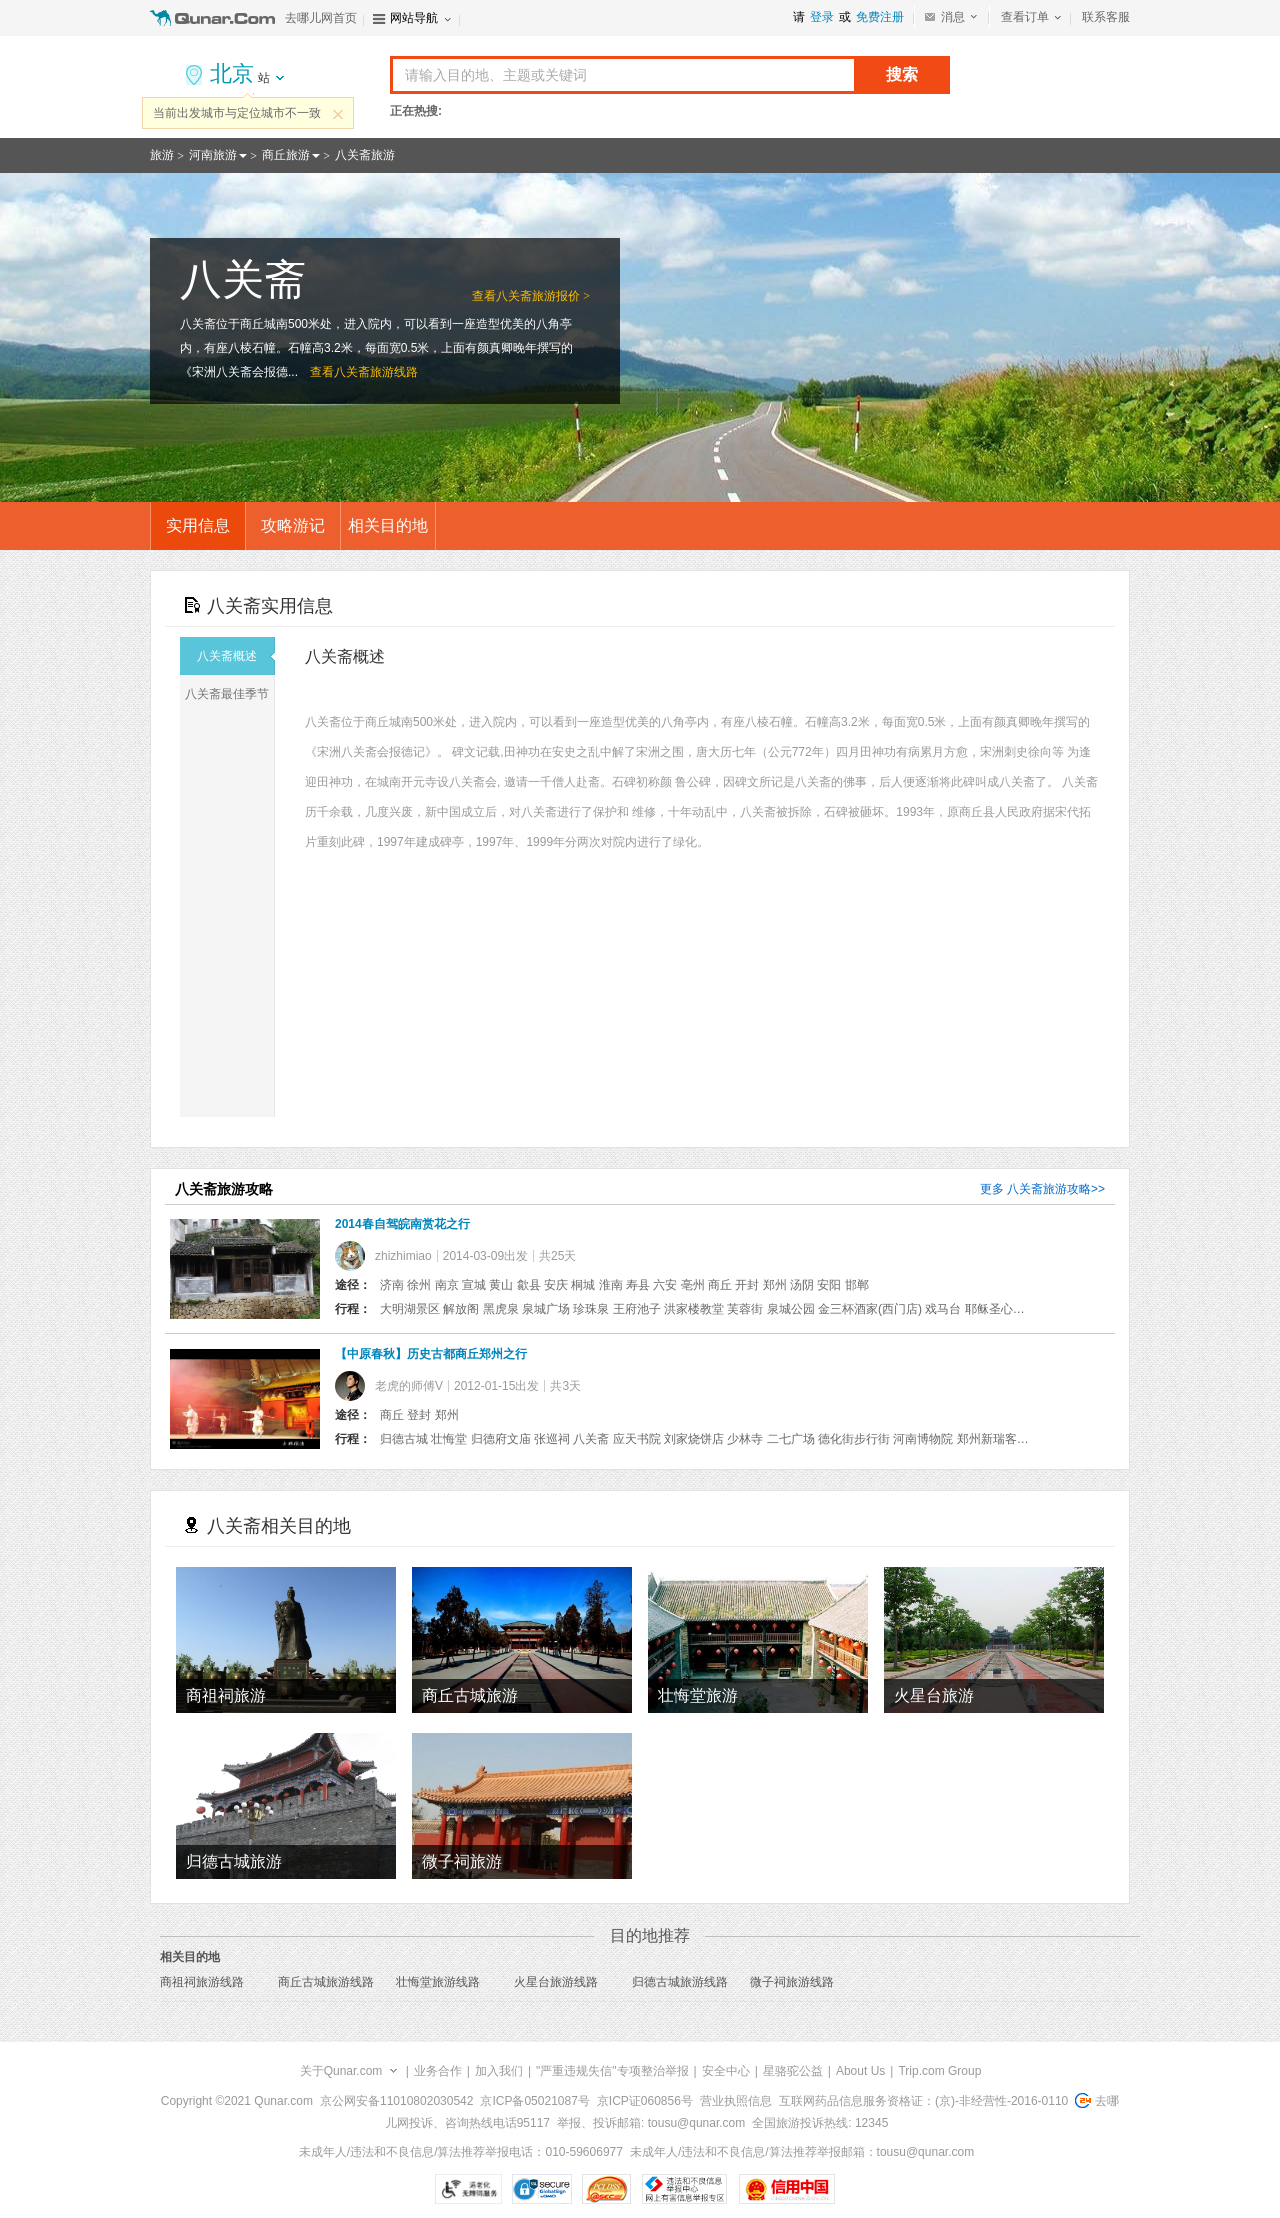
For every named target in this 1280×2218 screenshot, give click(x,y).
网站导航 (414, 18)
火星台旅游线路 (556, 1982)
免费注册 (880, 17)
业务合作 (438, 2071)
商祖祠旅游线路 (202, 1982)
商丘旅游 (286, 155)
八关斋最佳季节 (229, 694)
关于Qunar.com (341, 2071)
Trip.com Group (939, 2071)
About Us (860, 2071)
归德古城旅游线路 (680, 1982)
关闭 (338, 114)
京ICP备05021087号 (534, 2101)
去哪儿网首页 (321, 18)
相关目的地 (388, 525)
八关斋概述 (236, 656)
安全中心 (726, 2071)
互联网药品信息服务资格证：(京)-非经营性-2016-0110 (923, 2101)
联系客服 (1106, 17)
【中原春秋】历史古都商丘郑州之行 (431, 1354)
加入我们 (499, 2071)
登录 (822, 17)
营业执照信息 (736, 2101)
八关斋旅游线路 (376, 372)
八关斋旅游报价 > (543, 296)
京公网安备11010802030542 (396, 2101)
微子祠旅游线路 (792, 1982)
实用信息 (198, 525)
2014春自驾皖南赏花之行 (402, 1224)
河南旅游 (213, 155)
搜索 (902, 74)
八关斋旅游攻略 (1049, 1189)
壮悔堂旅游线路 (438, 1982)
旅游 (162, 155)
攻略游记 (293, 525)
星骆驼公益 (793, 2071)
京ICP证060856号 (645, 2101)
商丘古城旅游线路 (326, 1982)
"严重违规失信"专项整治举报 (612, 2071)
